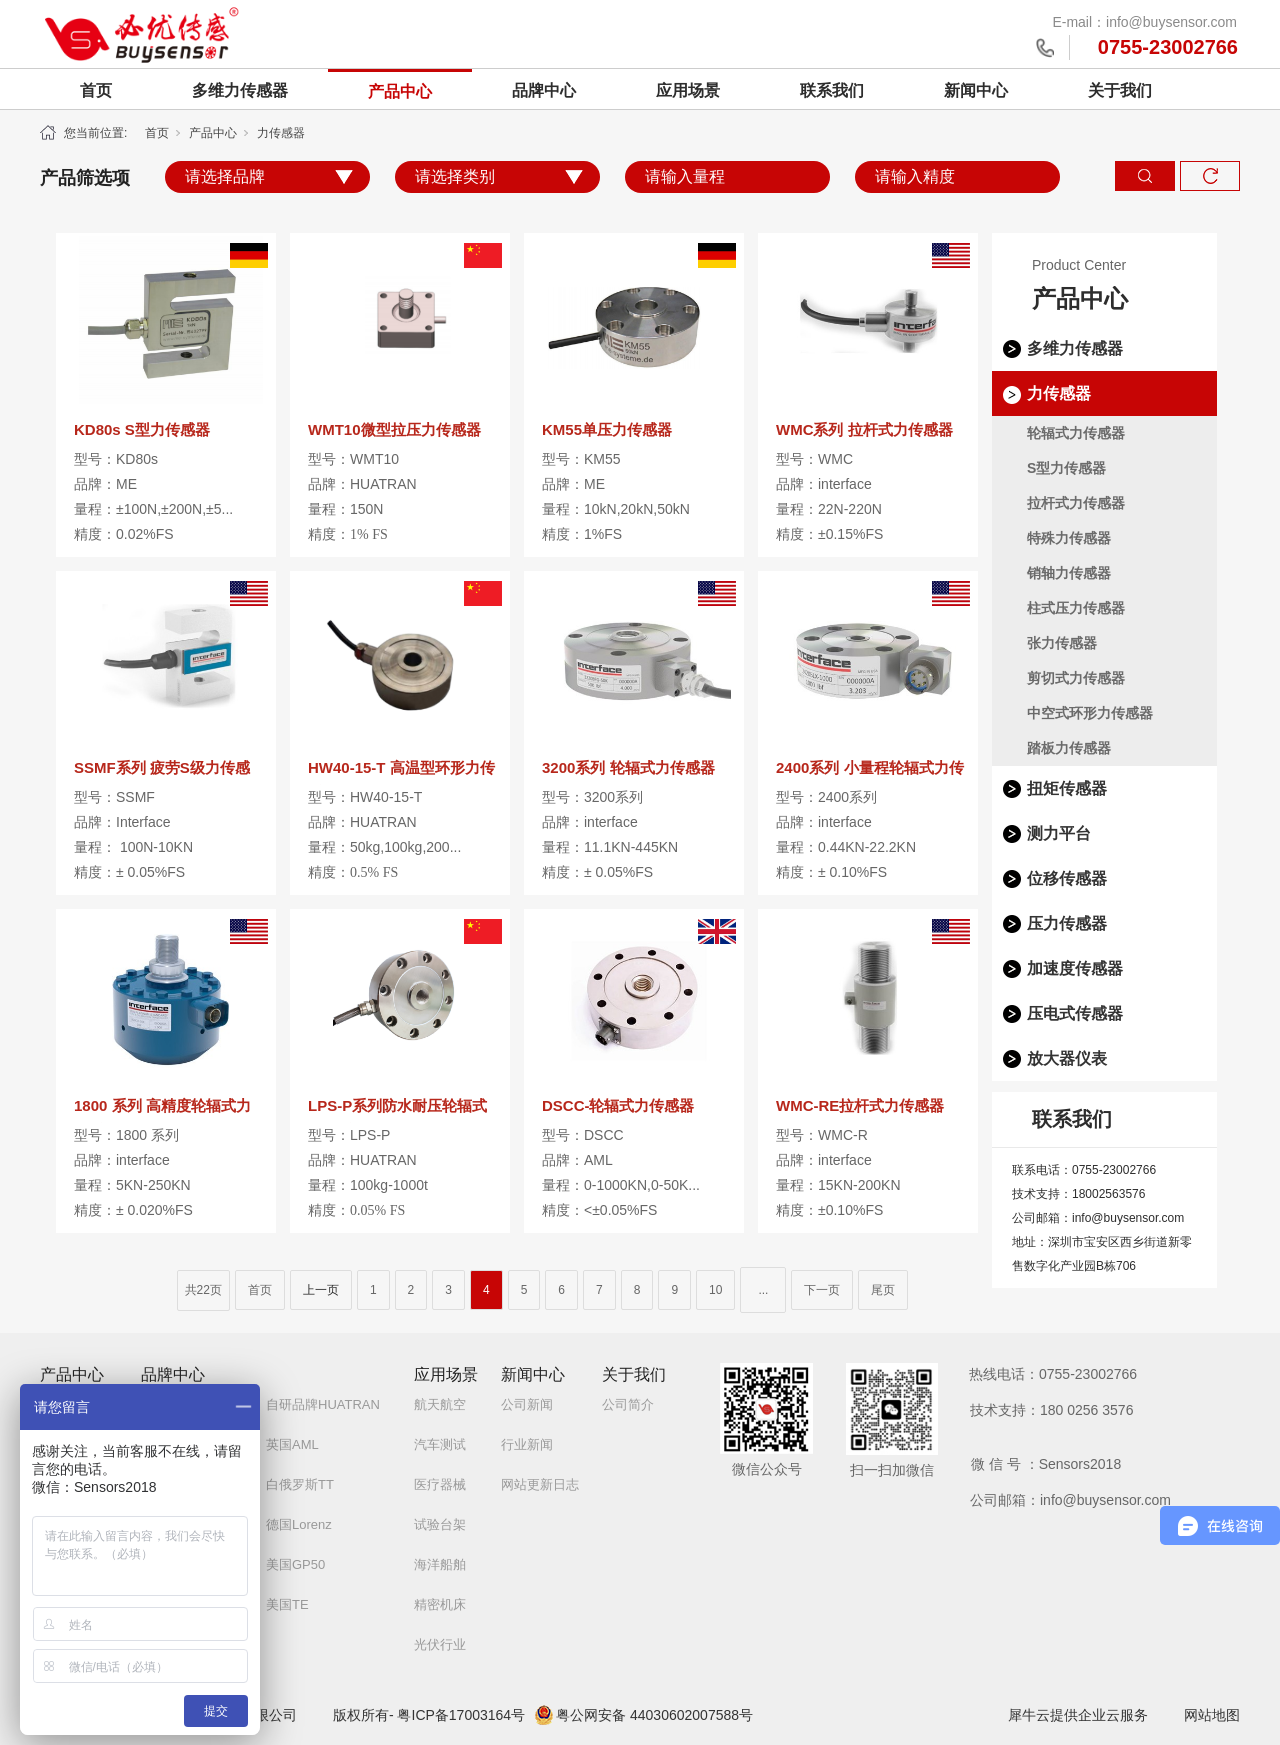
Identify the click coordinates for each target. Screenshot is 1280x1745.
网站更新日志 (540, 1484)
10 (715, 1290)
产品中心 (400, 91)
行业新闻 (527, 1444)
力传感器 (281, 133)
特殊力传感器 (1069, 538)
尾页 (883, 1290)
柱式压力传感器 (1076, 608)
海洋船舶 (440, 1564)
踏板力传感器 (1069, 748)
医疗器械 (440, 1484)
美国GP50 (295, 1564)
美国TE (287, 1604)
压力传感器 (1067, 923)
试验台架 (440, 1524)
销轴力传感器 (1069, 573)
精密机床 (440, 1604)
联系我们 (832, 90)
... (763, 1290)
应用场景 (688, 90)
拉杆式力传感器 (1076, 503)
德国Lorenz (299, 1524)
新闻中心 (976, 90)
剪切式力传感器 (1076, 678)
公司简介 (628, 1404)
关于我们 (1120, 90)
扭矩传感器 (1067, 788)
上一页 (321, 1290)
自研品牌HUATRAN (323, 1404)
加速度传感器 (1075, 968)
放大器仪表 (1067, 1058)
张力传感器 (1062, 643)
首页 (96, 90)
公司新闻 (527, 1404)
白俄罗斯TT (300, 1484)
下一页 (822, 1290)
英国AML (292, 1444)
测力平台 (1059, 833)
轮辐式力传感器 (1076, 433)
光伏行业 (440, 1644)
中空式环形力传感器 (1090, 713)
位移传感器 (1067, 878)
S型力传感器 (1066, 468)
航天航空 (440, 1404)
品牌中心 (544, 90)
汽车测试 (440, 1444)
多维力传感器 (240, 90)
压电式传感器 (1075, 1013)
